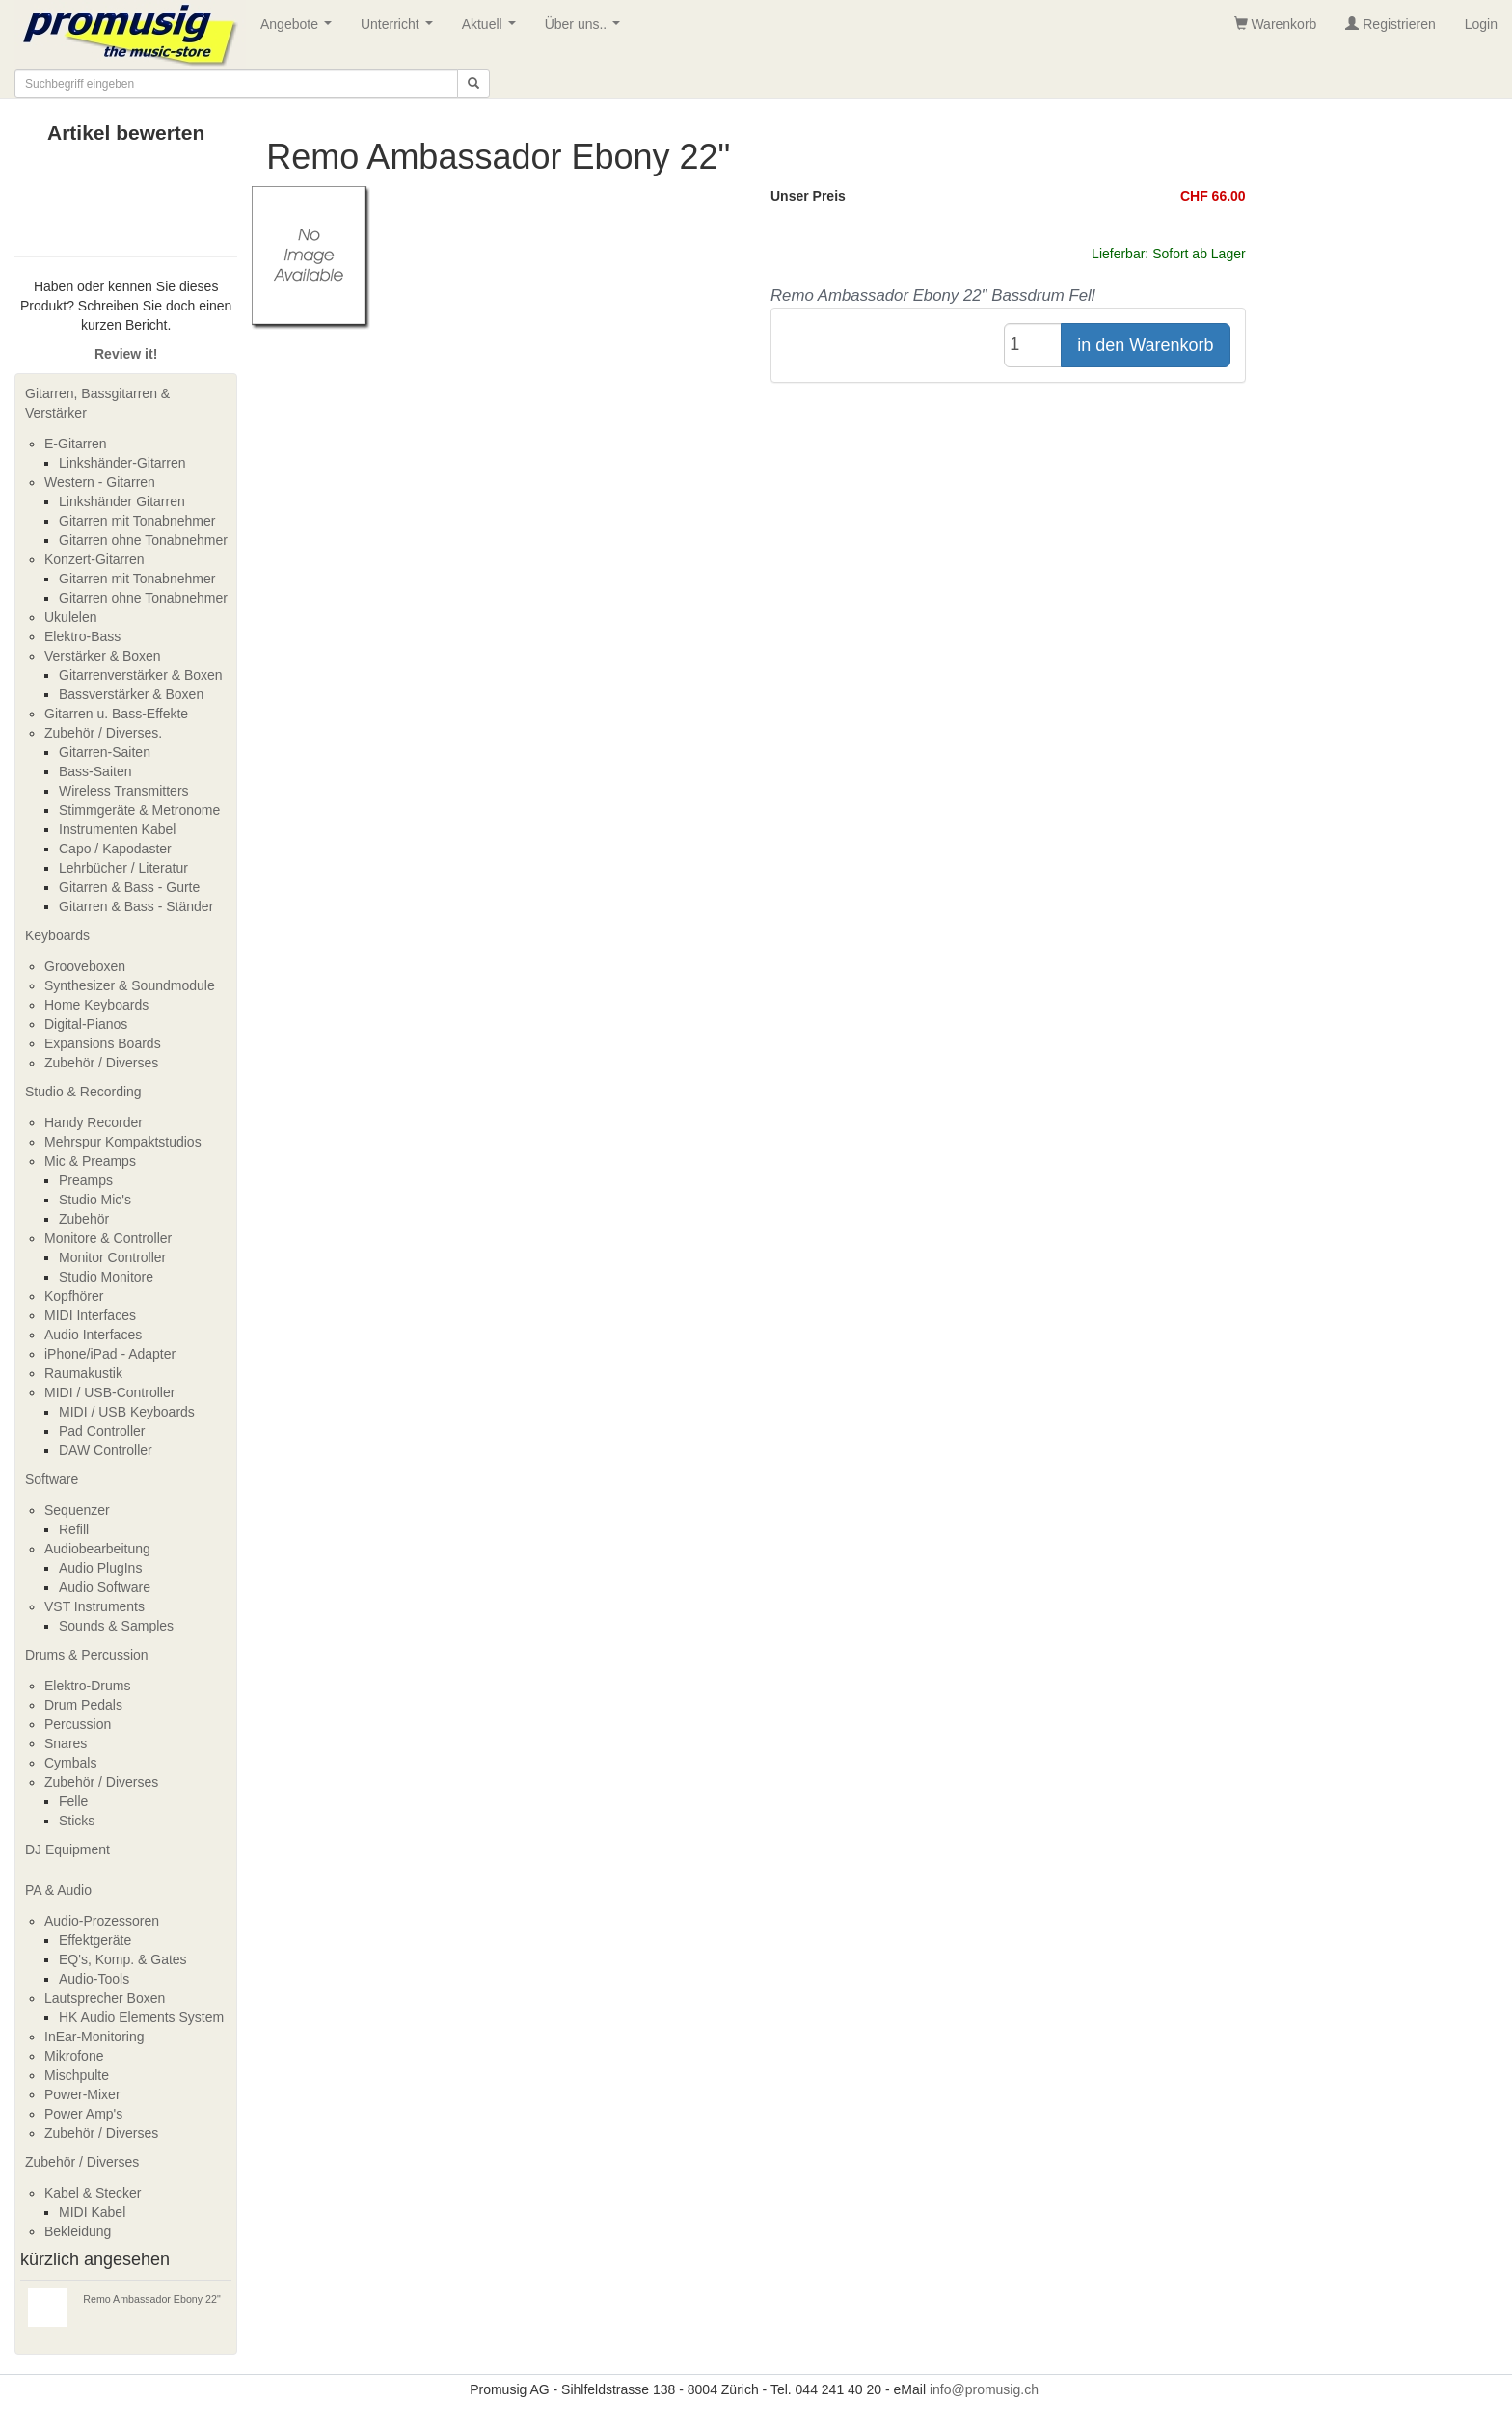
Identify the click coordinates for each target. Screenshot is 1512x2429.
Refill (74, 1529)
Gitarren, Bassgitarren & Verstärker (97, 403)
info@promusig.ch (984, 2389)
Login (1481, 24)
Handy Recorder (93, 1122)
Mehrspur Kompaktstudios (123, 1141)
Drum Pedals (83, 1705)
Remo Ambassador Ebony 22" (151, 2299)
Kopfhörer (73, 1296)
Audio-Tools (94, 1978)
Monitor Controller (112, 1257)
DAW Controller (105, 1450)
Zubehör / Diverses (101, 1062)
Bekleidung (77, 2231)
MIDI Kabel (92, 2212)
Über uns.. (586, 29)
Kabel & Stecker (92, 2192)
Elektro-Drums (87, 1685)
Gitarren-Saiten (104, 752)
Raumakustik (83, 1373)
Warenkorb (1275, 24)
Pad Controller (102, 1431)
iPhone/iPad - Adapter (110, 1354)
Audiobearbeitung (97, 1548)
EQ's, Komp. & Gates (123, 1959)
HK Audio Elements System (141, 2017)
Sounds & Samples (116, 1625)
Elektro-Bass (82, 636)
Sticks (76, 1820)
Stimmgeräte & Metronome (139, 810)
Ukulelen (70, 617)
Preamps (86, 1180)
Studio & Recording (83, 1091)
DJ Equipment (67, 1849)
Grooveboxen (84, 966)
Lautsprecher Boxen (104, 1998)
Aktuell (493, 29)
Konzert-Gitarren (94, 559)
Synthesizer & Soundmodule (129, 985)
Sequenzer (77, 1510)
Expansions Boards (102, 1043)
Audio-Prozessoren (101, 1921)
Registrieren (1390, 24)
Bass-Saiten (95, 771)
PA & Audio (58, 1890)
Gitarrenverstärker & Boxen (141, 675)
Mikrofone (73, 2056)
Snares (65, 1743)
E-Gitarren (75, 443)
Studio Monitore (106, 1276)
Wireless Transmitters (124, 790)
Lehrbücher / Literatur (123, 868)
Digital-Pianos (85, 1024)
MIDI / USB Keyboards (127, 1411)
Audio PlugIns (100, 1568)
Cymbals (70, 1762)
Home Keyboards (96, 1004)
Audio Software (104, 1587)
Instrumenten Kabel (117, 829)
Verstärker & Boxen (102, 655)
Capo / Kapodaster (115, 848)
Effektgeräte (95, 1940)
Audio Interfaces (93, 1334)
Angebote (299, 29)
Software (51, 1479)
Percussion (77, 1724)
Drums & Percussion (86, 1654)
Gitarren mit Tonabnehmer (137, 520)
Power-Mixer (82, 2094)
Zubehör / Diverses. (103, 733)
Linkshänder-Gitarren (122, 463)
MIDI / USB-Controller (109, 1392)
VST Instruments (94, 1606)
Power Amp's (83, 2113)
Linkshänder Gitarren (122, 501)
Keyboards (57, 935)
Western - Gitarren (99, 482)
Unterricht (400, 29)
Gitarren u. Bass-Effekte (116, 713)
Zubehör (84, 1219)
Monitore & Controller (108, 1238)
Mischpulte (76, 2075)
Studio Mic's (95, 1199)
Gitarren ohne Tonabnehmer (143, 540)
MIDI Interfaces (90, 1315)
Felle (73, 1801)
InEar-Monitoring (94, 2036)
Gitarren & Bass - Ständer (136, 906)
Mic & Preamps (90, 1161)
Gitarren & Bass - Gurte (129, 887)
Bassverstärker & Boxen (131, 694)
